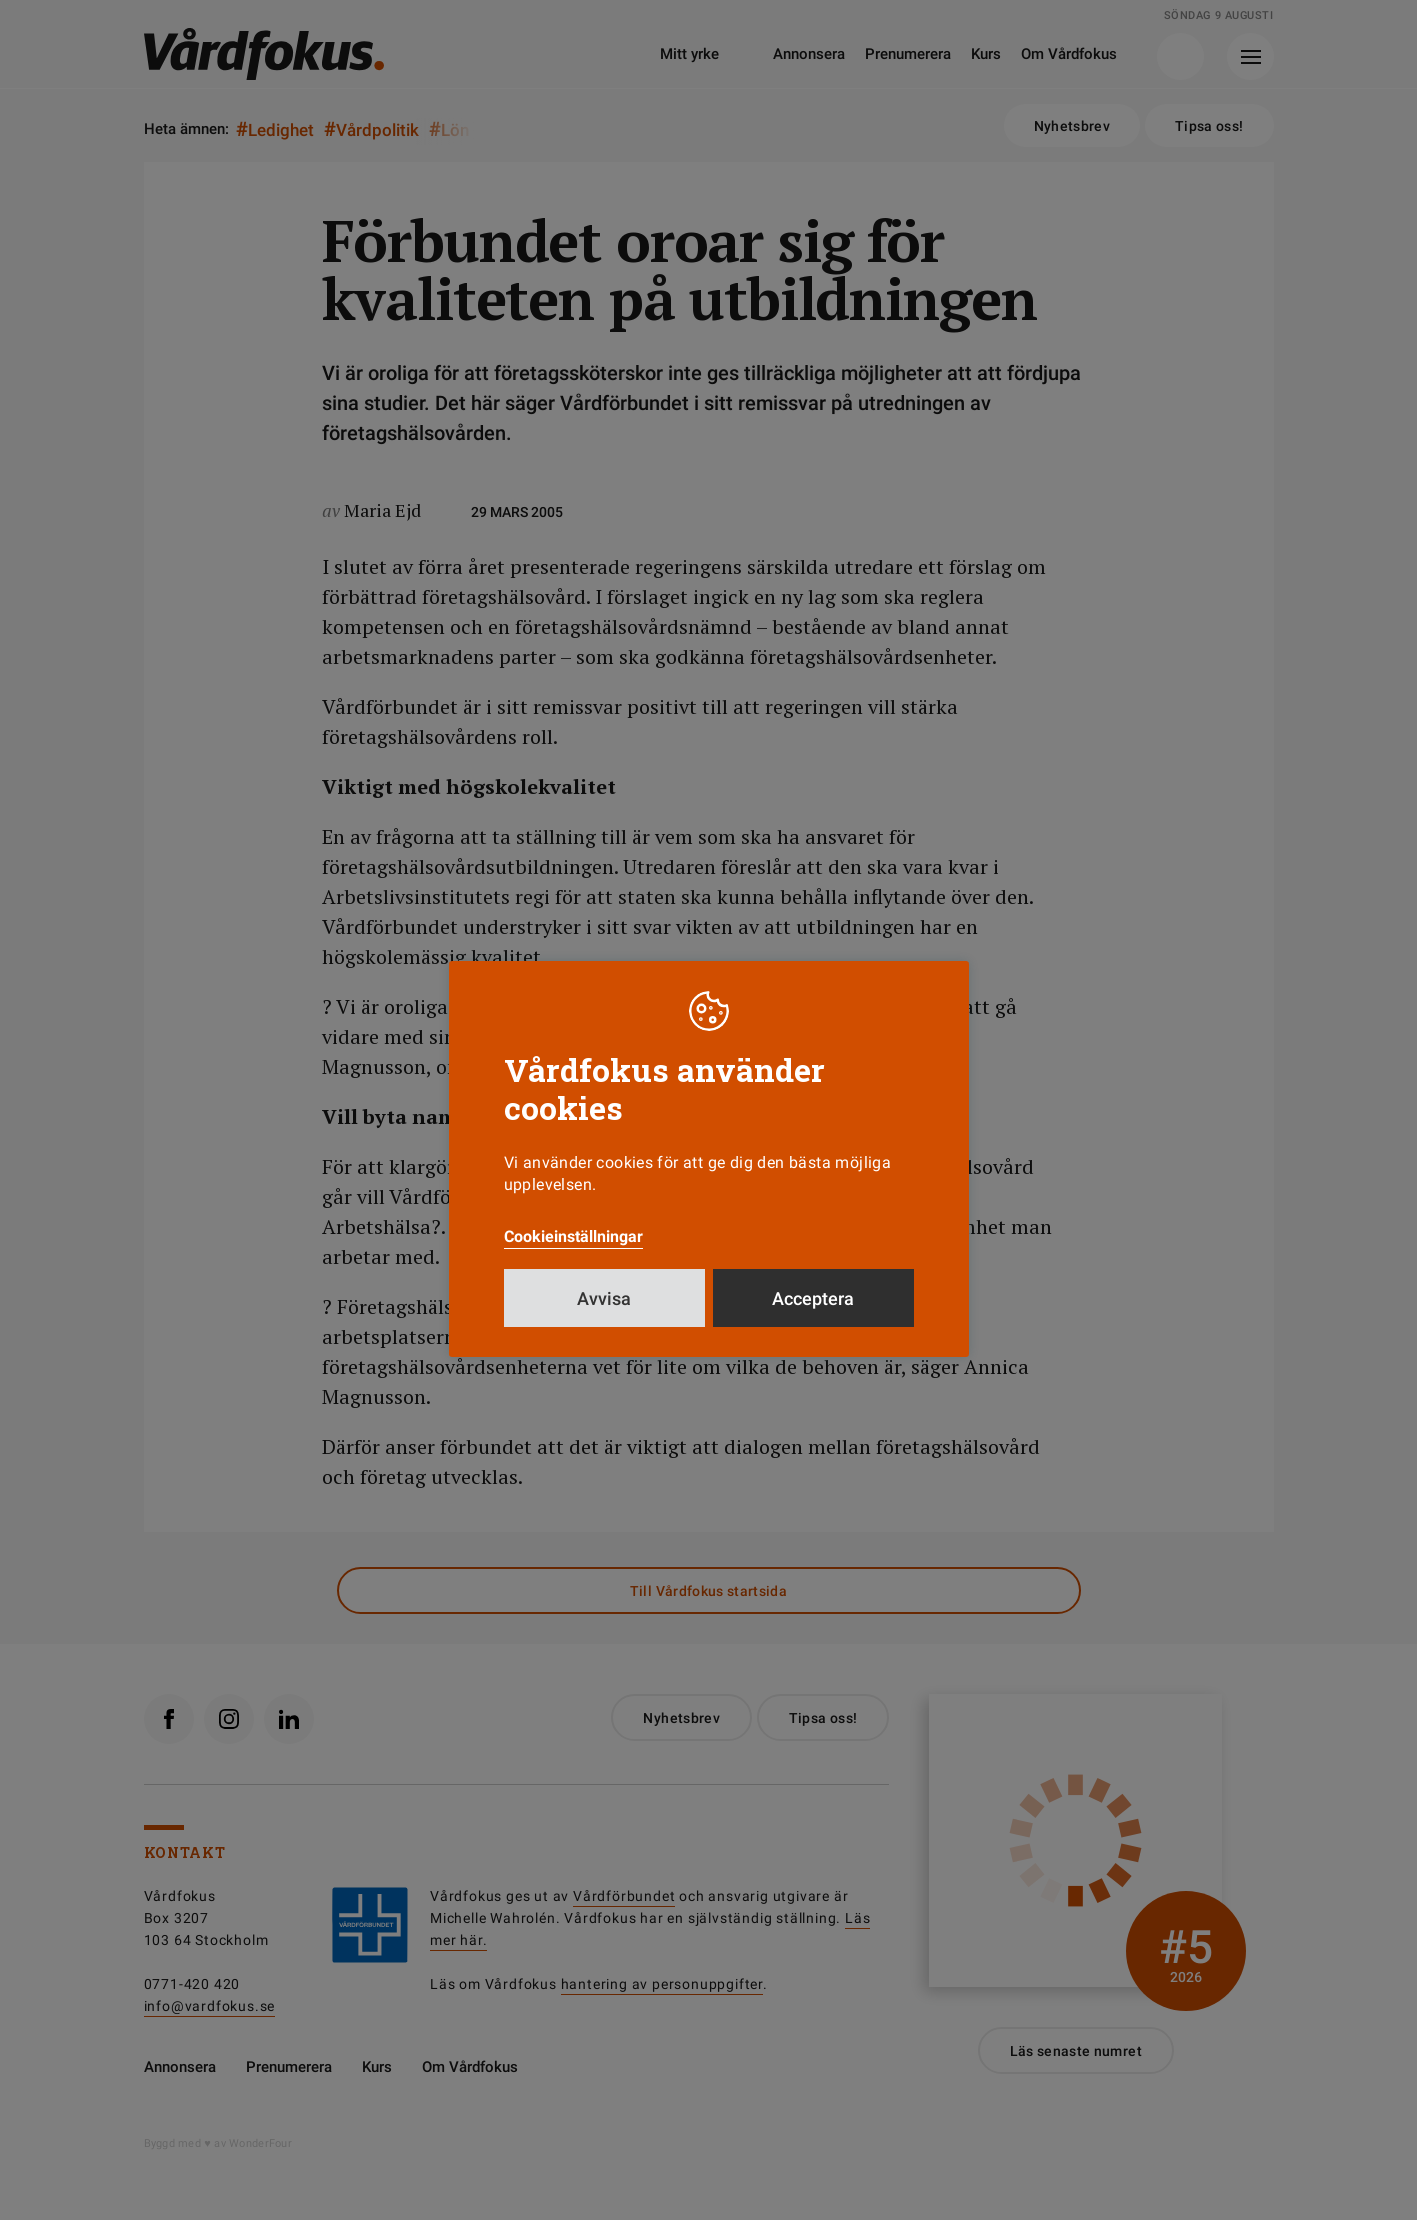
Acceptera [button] (813, 1298)
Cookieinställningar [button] (573, 1236)
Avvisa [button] (604, 1298)
